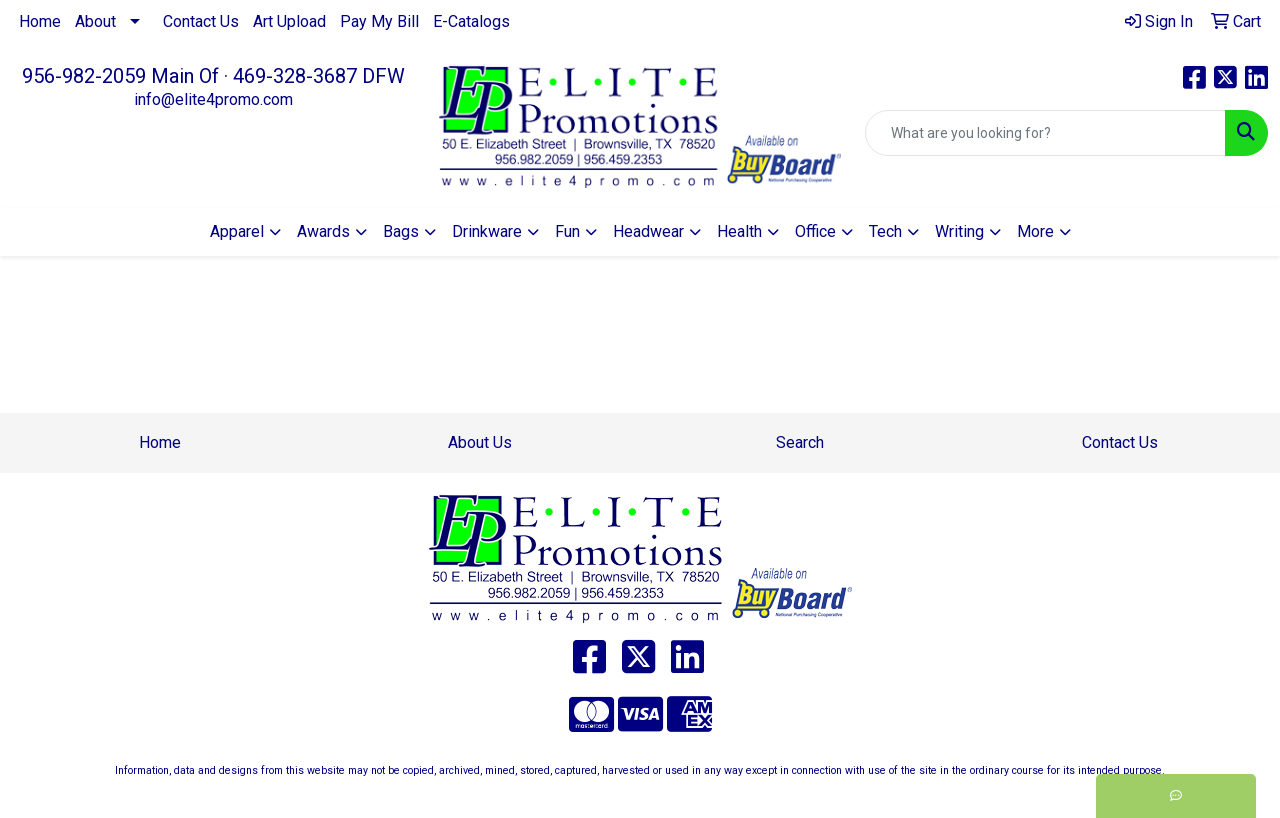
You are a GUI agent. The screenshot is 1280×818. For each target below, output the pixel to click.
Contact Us (201, 21)
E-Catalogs (471, 21)
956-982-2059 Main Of (120, 76)
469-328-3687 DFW (319, 76)
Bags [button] (401, 231)
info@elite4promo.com (213, 99)
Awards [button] (323, 231)
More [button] (1035, 231)
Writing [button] (959, 231)
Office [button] (815, 231)
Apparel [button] (237, 231)
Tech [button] (885, 231)
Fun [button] (567, 231)
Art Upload (289, 21)
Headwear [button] (648, 231)
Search (800, 442)
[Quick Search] (1045, 133)
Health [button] (739, 231)
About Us (480, 442)
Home (40, 21)
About (95, 21)
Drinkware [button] (487, 231)
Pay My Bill (379, 21)
